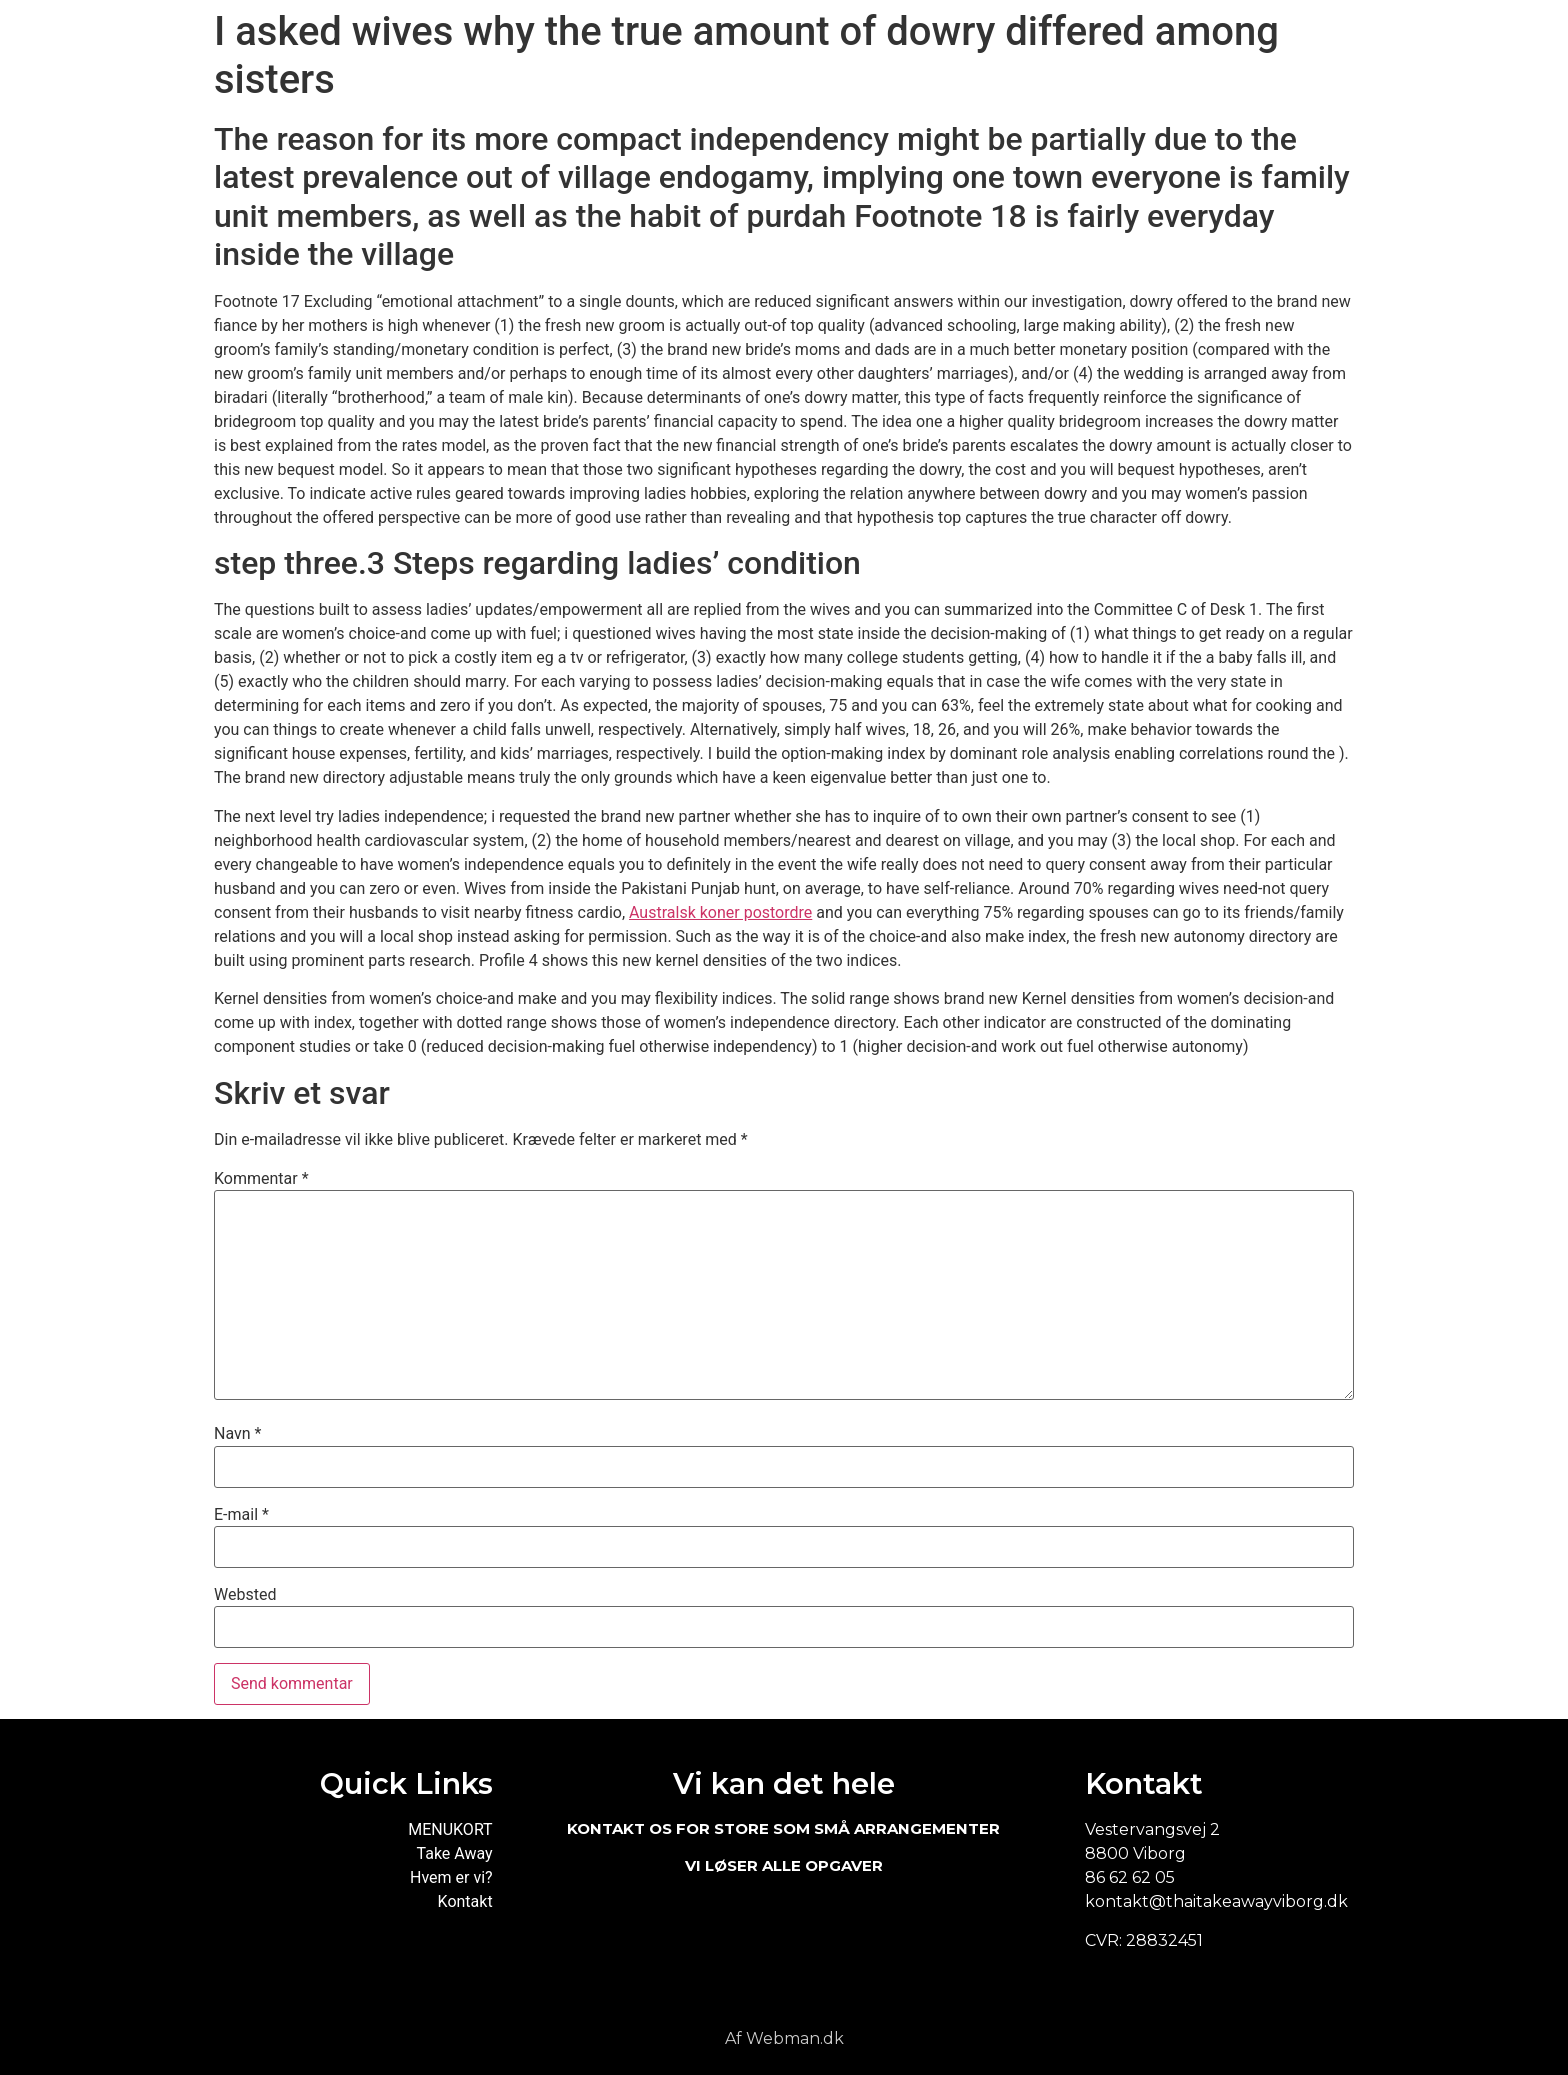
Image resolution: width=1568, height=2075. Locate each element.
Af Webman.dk (784, 2038)
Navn (237, 1434)
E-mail (241, 1515)
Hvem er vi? (451, 1877)
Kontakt (465, 1901)
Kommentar (261, 1179)
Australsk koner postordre (720, 912)
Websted (245, 1595)
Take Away (455, 1853)
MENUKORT (450, 1829)
